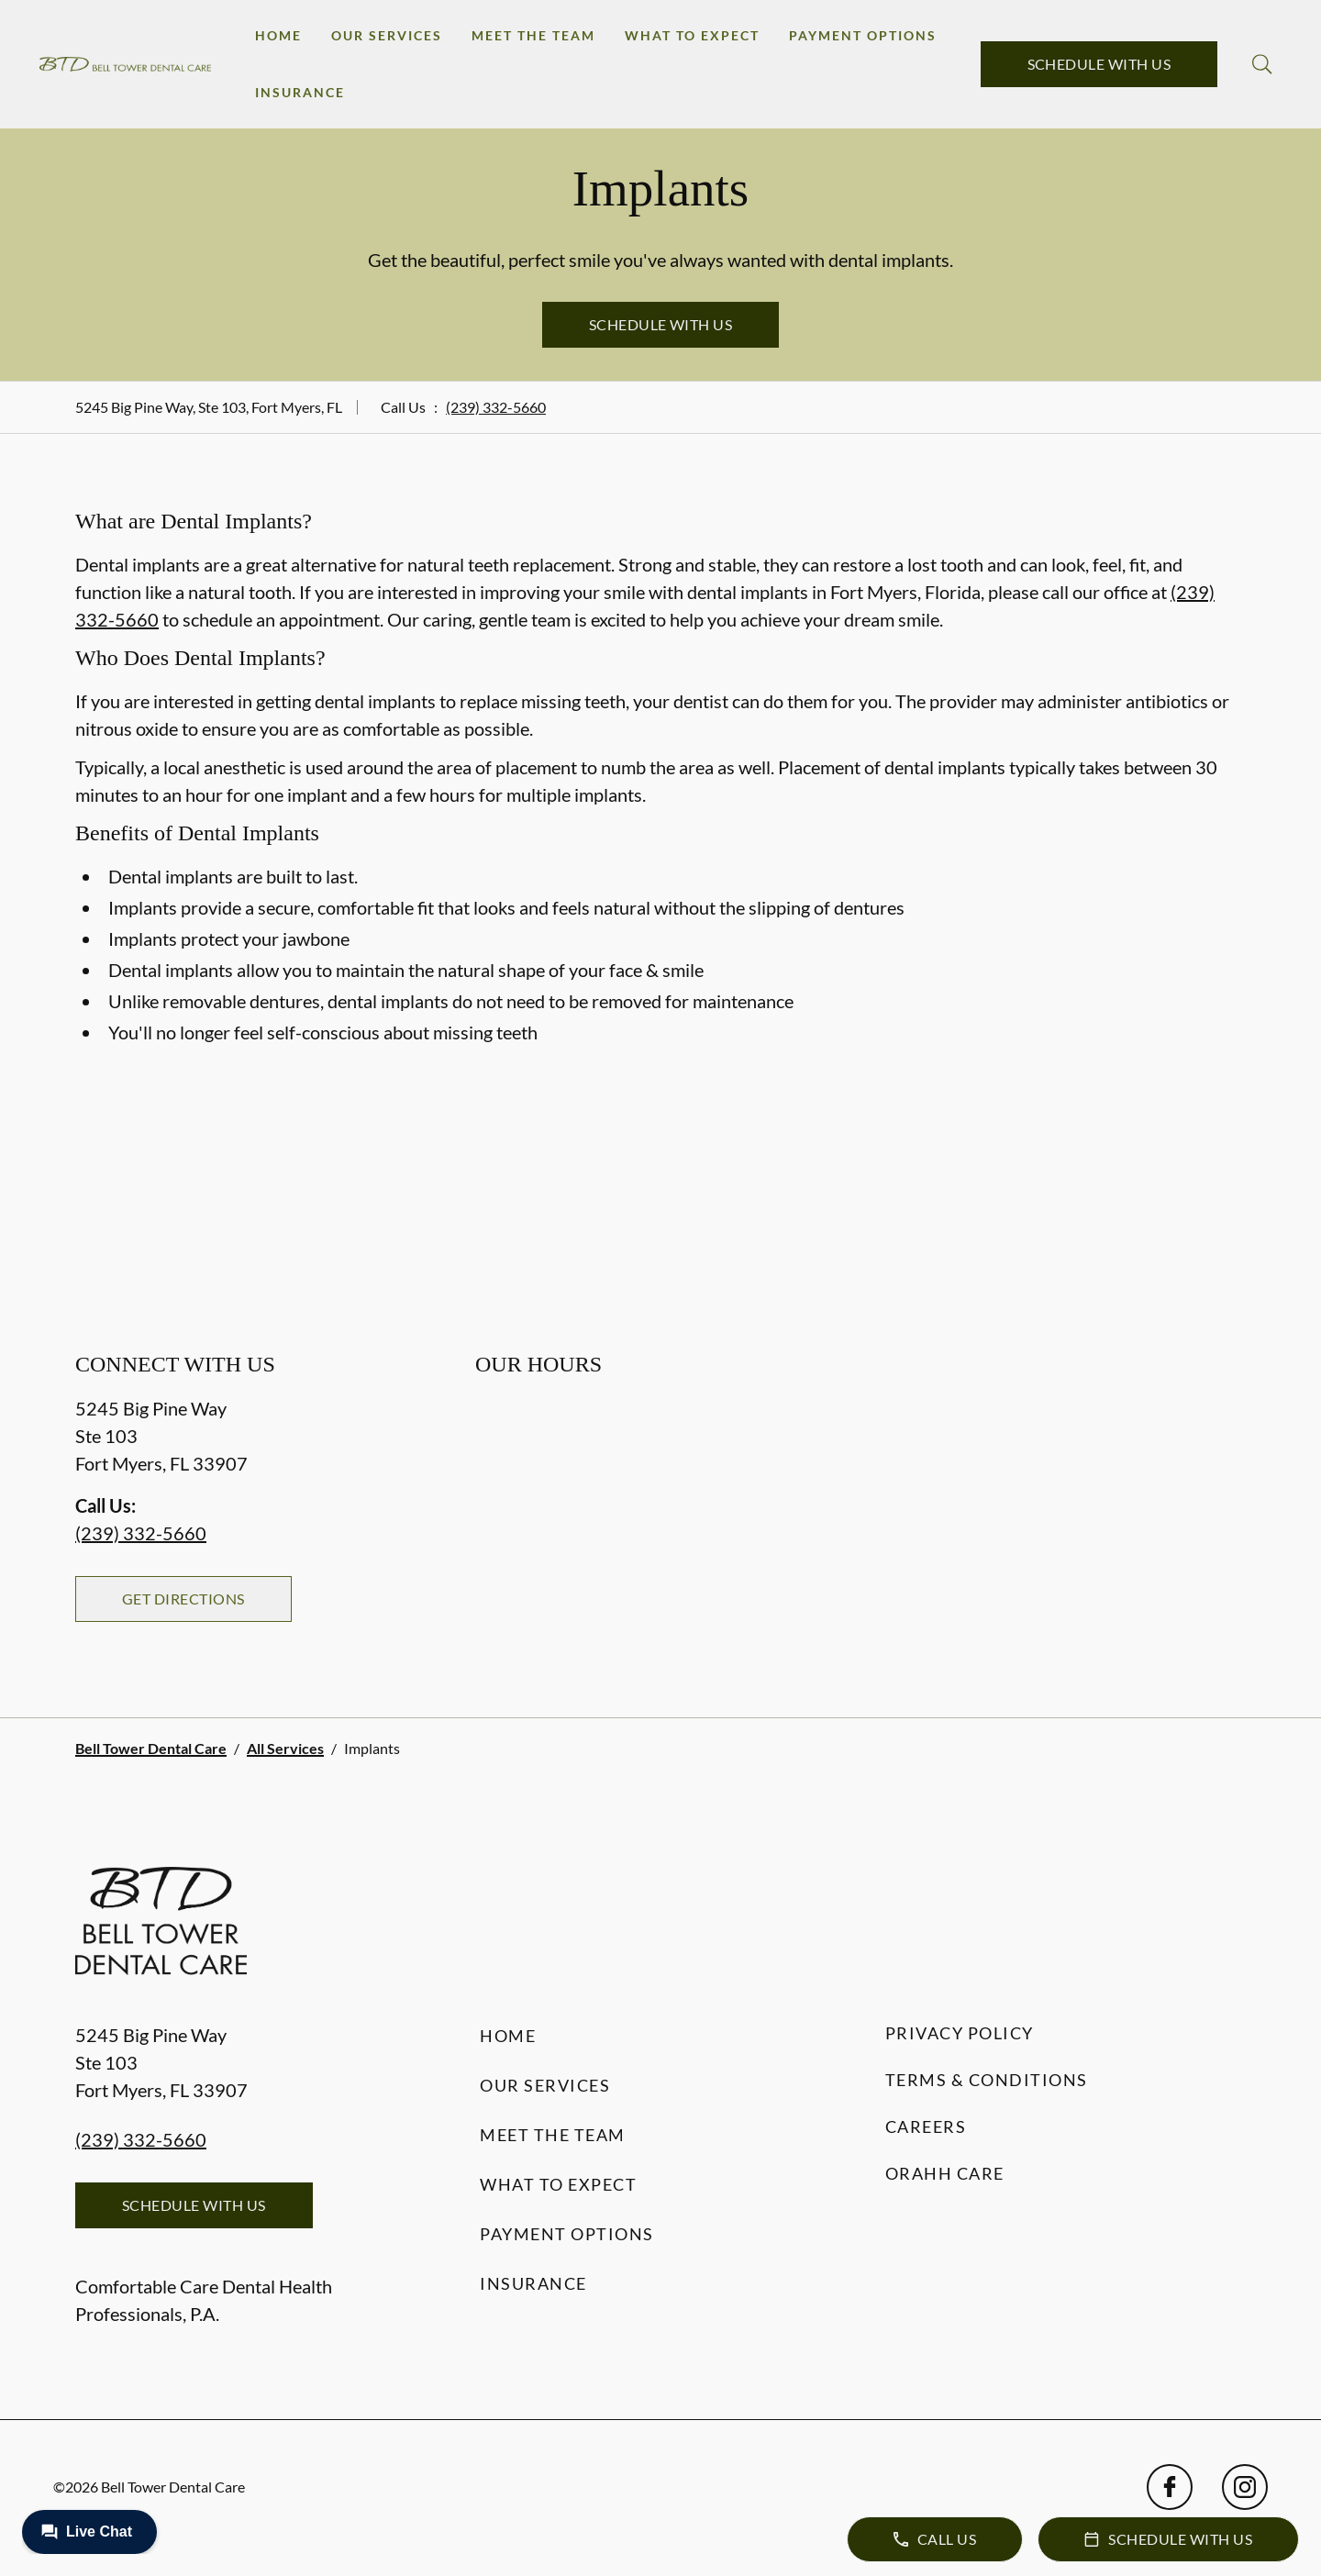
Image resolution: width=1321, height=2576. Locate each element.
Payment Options (863, 35)
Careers (926, 2126)
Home (278, 35)
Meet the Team (533, 35)
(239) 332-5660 (496, 407)
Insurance (300, 92)
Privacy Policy (959, 2033)
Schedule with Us (1099, 63)
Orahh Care (945, 2173)
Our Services (386, 35)
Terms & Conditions (986, 2080)
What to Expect (692, 35)
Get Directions (183, 1598)
